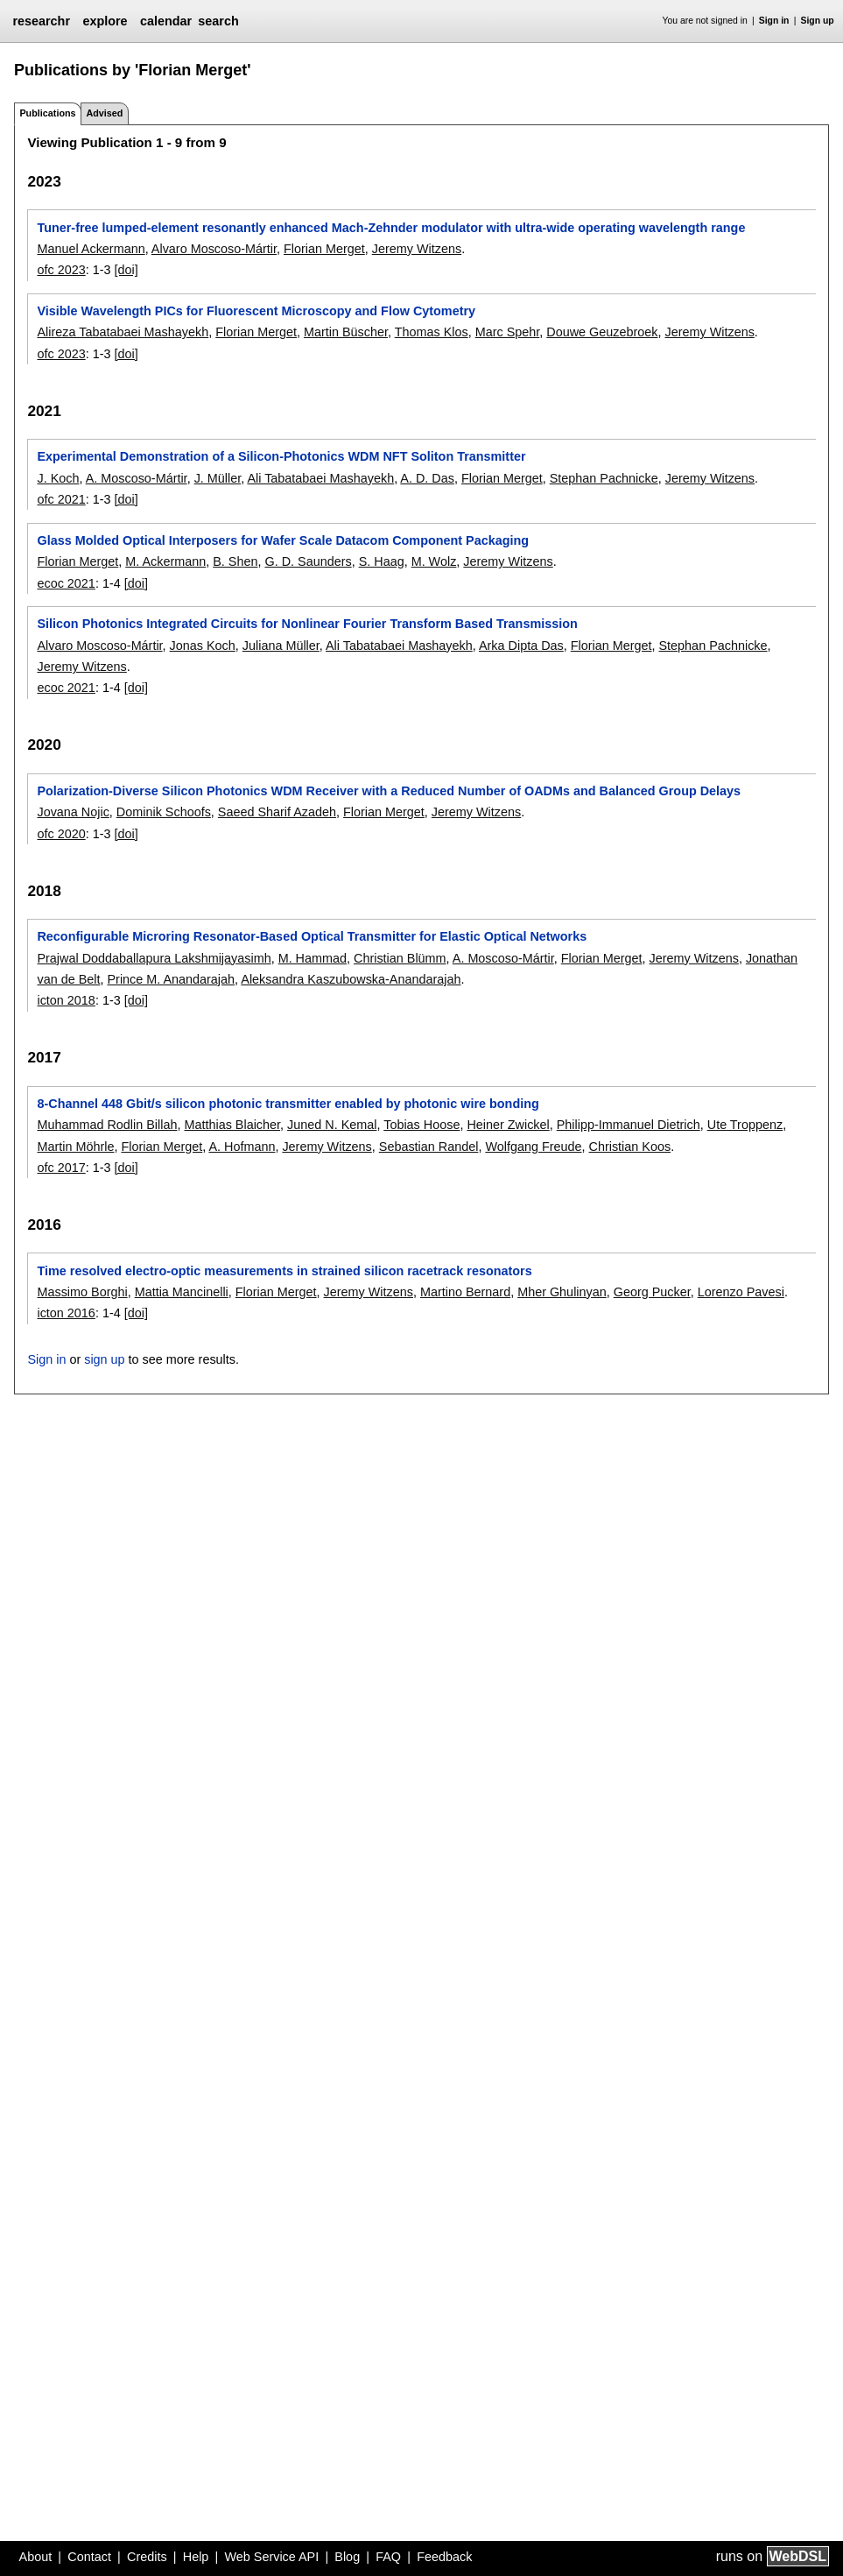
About (36, 2557)
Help (196, 2557)
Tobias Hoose (421, 1125)
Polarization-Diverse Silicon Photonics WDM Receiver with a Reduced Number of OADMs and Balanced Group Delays (389, 791)
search (218, 21)
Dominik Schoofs (163, 812)
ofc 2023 (61, 270)
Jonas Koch (202, 646)
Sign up (817, 20)
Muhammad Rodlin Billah (107, 1125)
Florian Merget (324, 249)
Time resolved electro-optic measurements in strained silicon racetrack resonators (284, 1271)
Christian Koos (630, 1147)
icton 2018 (66, 1000)
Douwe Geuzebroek (601, 332)
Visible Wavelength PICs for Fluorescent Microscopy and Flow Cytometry (256, 311)
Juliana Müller (281, 646)
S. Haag (381, 561)
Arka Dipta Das (521, 646)
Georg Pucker (652, 1292)
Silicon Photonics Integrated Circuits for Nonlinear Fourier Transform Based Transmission (307, 624)
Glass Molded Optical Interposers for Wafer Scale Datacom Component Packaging (283, 540)
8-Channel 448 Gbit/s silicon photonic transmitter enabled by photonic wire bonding (287, 1104)
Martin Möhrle (75, 1147)
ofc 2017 (61, 1168)
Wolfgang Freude (533, 1147)
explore (104, 21)
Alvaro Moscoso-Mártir (214, 249)
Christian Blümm (400, 958)
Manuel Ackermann (90, 249)
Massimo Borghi (82, 1292)
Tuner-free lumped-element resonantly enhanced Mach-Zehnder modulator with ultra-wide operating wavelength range (391, 228)
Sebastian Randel (429, 1147)
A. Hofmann (241, 1147)
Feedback (444, 2557)
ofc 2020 (61, 834)
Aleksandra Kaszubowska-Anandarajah (350, 979)
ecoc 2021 (66, 583)
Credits (147, 2557)
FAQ (388, 2557)
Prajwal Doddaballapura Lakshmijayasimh (153, 958)
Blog (347, 2557)
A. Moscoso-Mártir (136, 478)
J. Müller (218, 478)
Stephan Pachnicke (604, 478)
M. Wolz (434, 561)
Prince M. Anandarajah (171, 979)
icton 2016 (66, 1313)
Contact (89, 2557)
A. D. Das (427, 478)
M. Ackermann (165, 561)
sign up (104, 1359)
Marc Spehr (507, 332)
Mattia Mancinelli (181, 1292)
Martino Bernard (465, 1292)
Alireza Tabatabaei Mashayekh (122, 332)
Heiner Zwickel (508, 1125)
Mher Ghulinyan (562, 1292)
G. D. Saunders (307, 561)
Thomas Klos (431, 332)
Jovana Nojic (73, 812)
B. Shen (235, 561)
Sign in (774, 20)
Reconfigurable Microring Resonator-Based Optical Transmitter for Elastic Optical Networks (312, 936)
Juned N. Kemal (331, 1125)
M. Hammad (312, 958)
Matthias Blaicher (232, 1125)
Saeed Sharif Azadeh (277, 812)
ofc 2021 (61, 499)
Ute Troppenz (745, 1125)
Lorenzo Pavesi (741, 1292)
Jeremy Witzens (416, 249)
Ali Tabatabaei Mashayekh (320, 478)
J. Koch (58, 478)
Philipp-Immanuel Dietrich (628, 1125)
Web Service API (271, 2557)
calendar (166, 21)
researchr (41, 21)
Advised (104, 113)
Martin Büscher (346, 332)
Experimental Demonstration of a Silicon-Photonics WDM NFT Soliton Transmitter (281, 456)
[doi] (126, 270)
